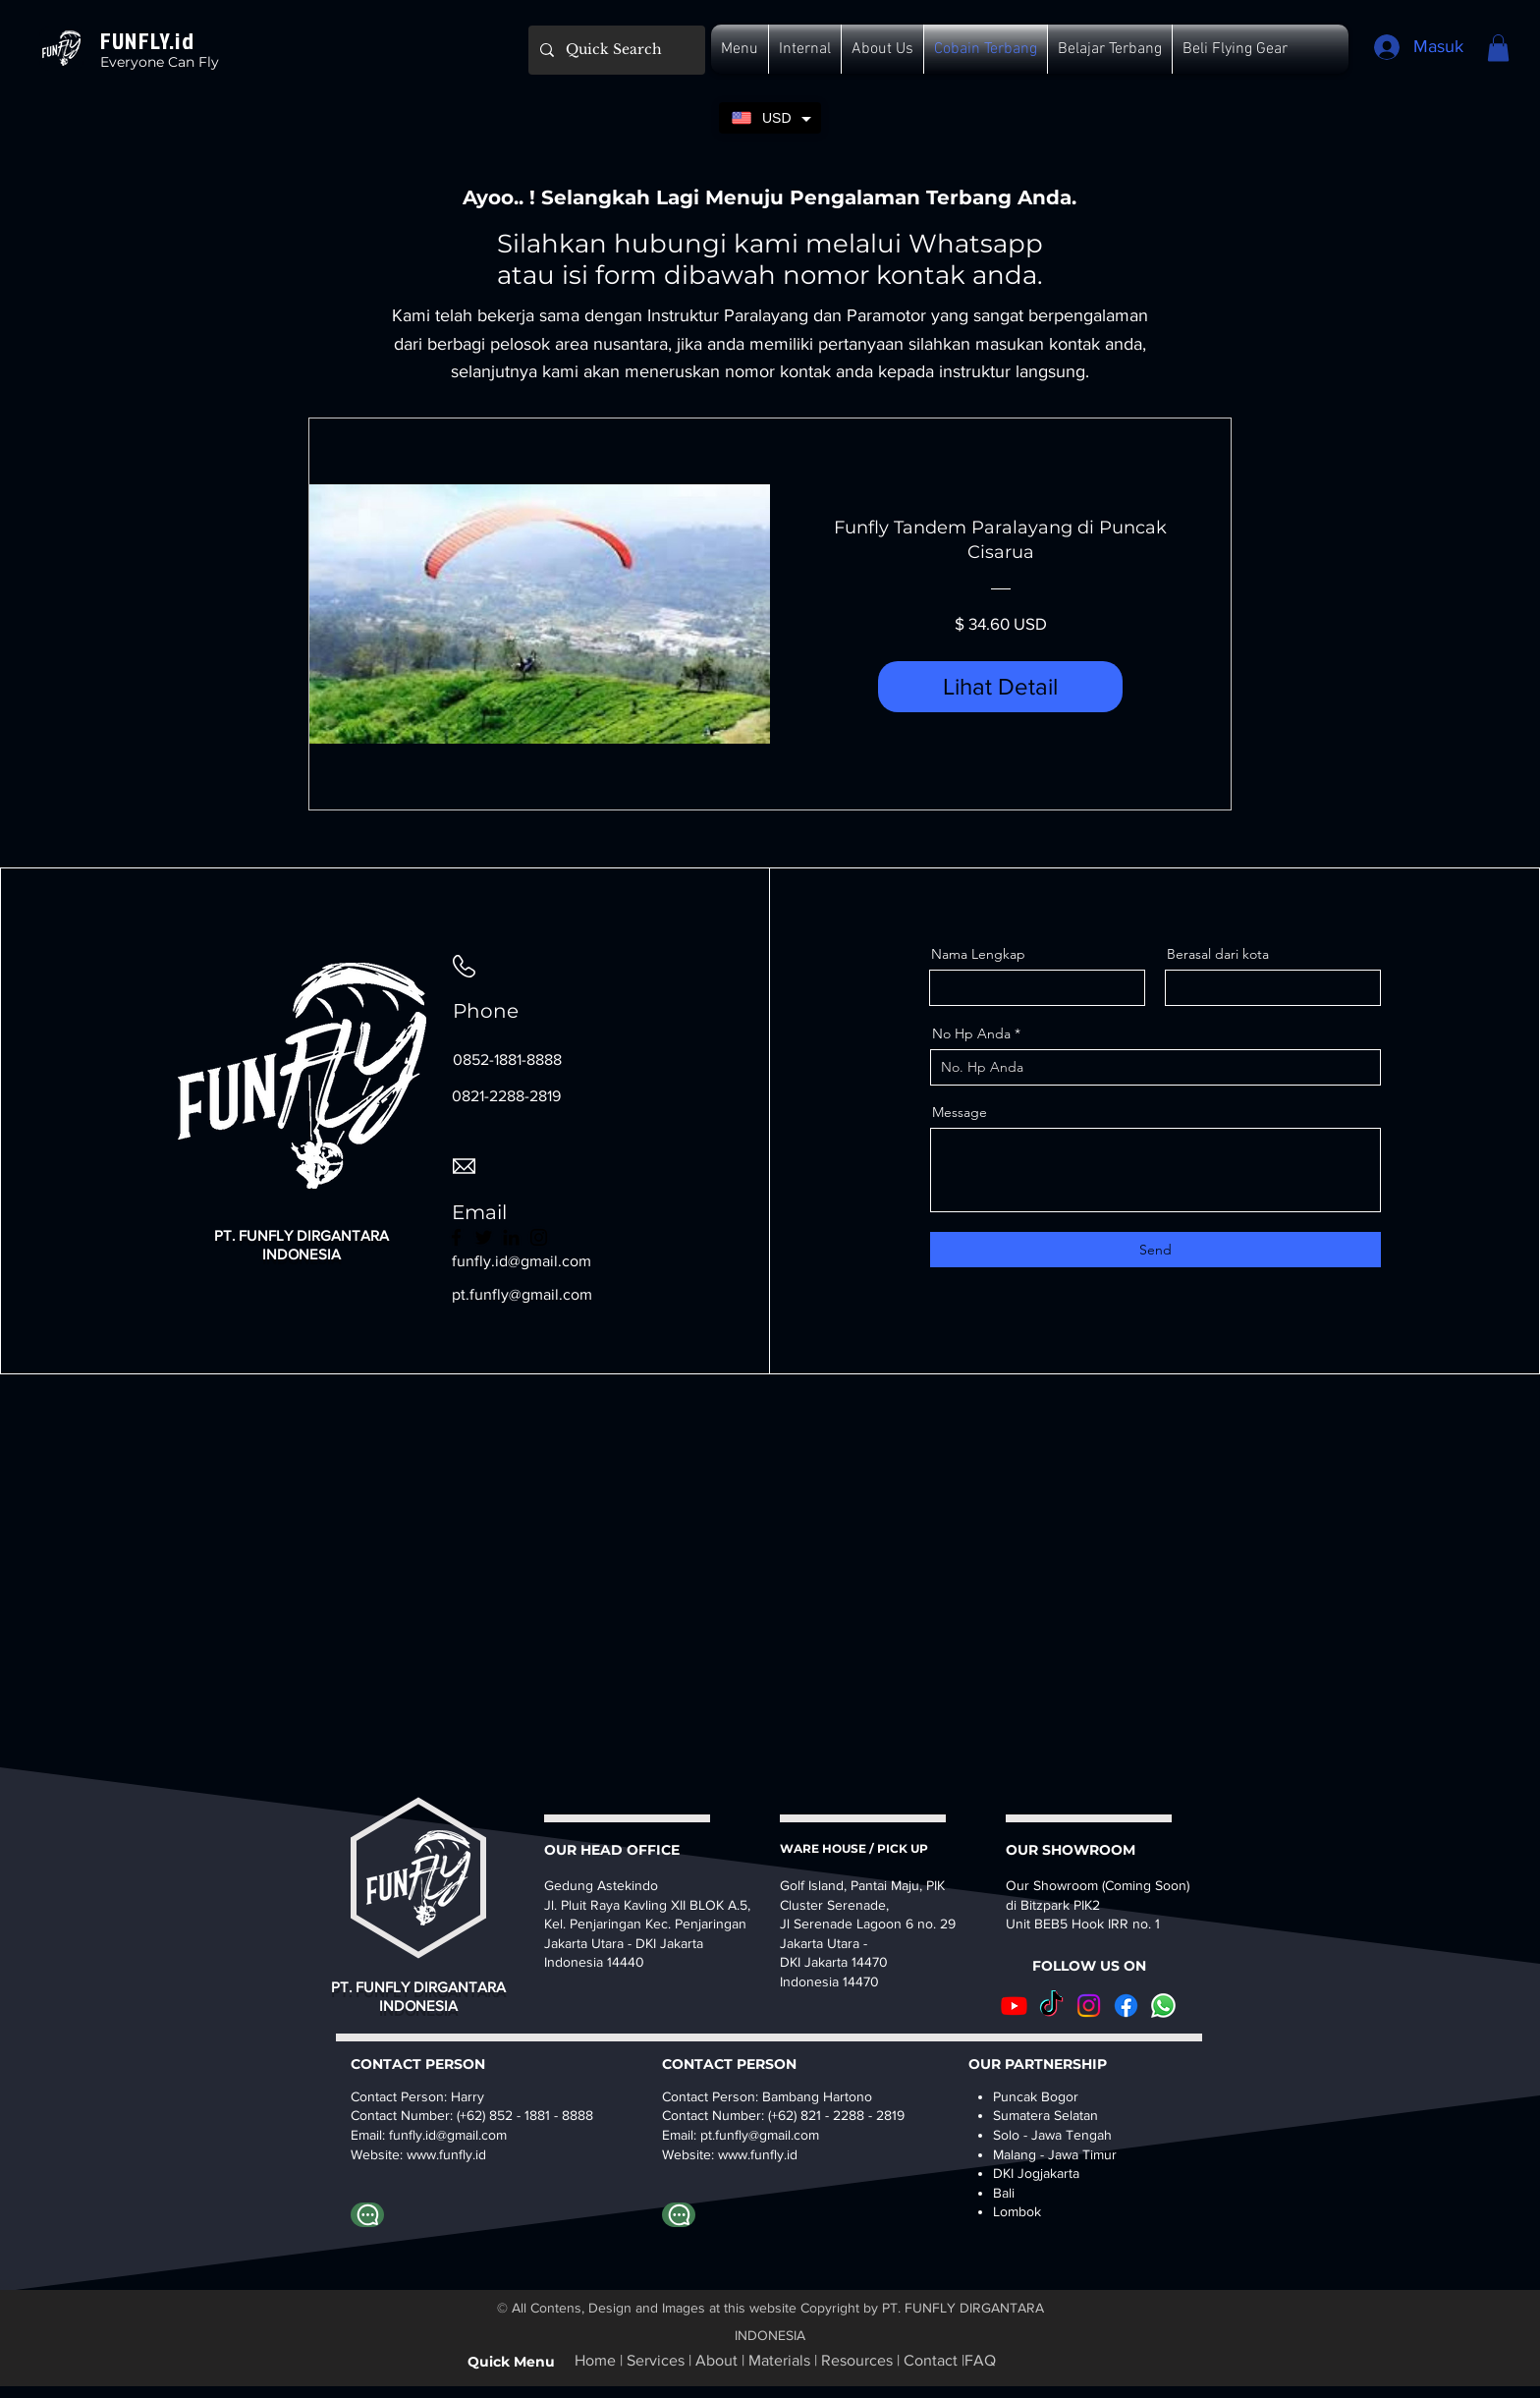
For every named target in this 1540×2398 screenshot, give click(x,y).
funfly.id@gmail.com (448, 2135)
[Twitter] (483, 1237)
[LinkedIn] (511, 1237)
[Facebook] (456, 1237)
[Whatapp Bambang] (678, 2215)
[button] (739, 49)
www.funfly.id (758, 2154)
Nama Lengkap (978, 954)
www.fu (429, 2154)
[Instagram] (538, 1237)
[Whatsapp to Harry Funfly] (367, 2215)
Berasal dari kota (1218, 954)
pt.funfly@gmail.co (754, 2135)
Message (959, 1112)
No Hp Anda (971, 1033)
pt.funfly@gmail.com (522, 1294)
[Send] (1155, 1249)
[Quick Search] (615, 50)
